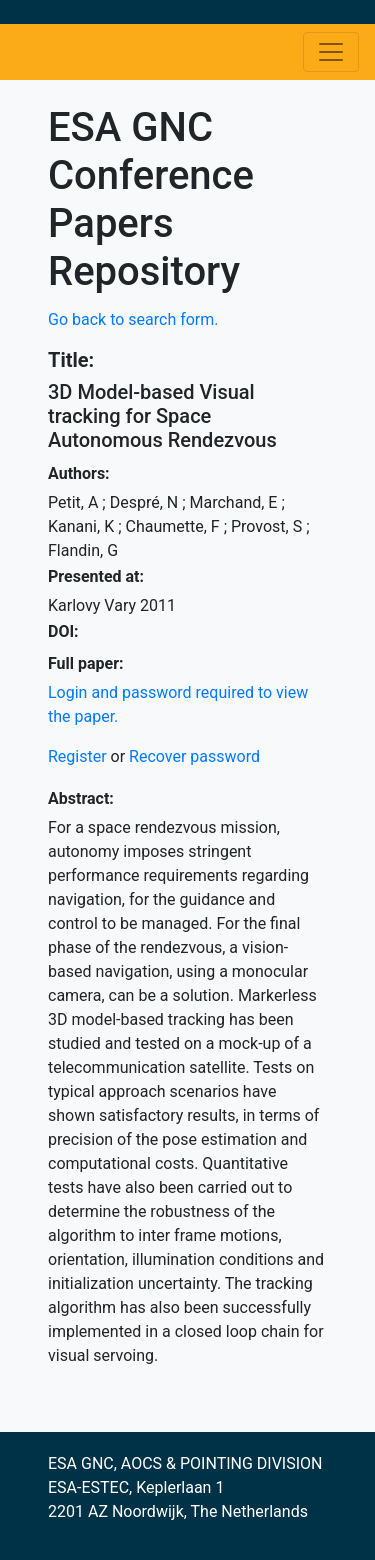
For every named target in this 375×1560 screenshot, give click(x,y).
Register (77, 756)
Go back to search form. (133, 319)
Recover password (194, 756)
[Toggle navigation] (331, 52)
